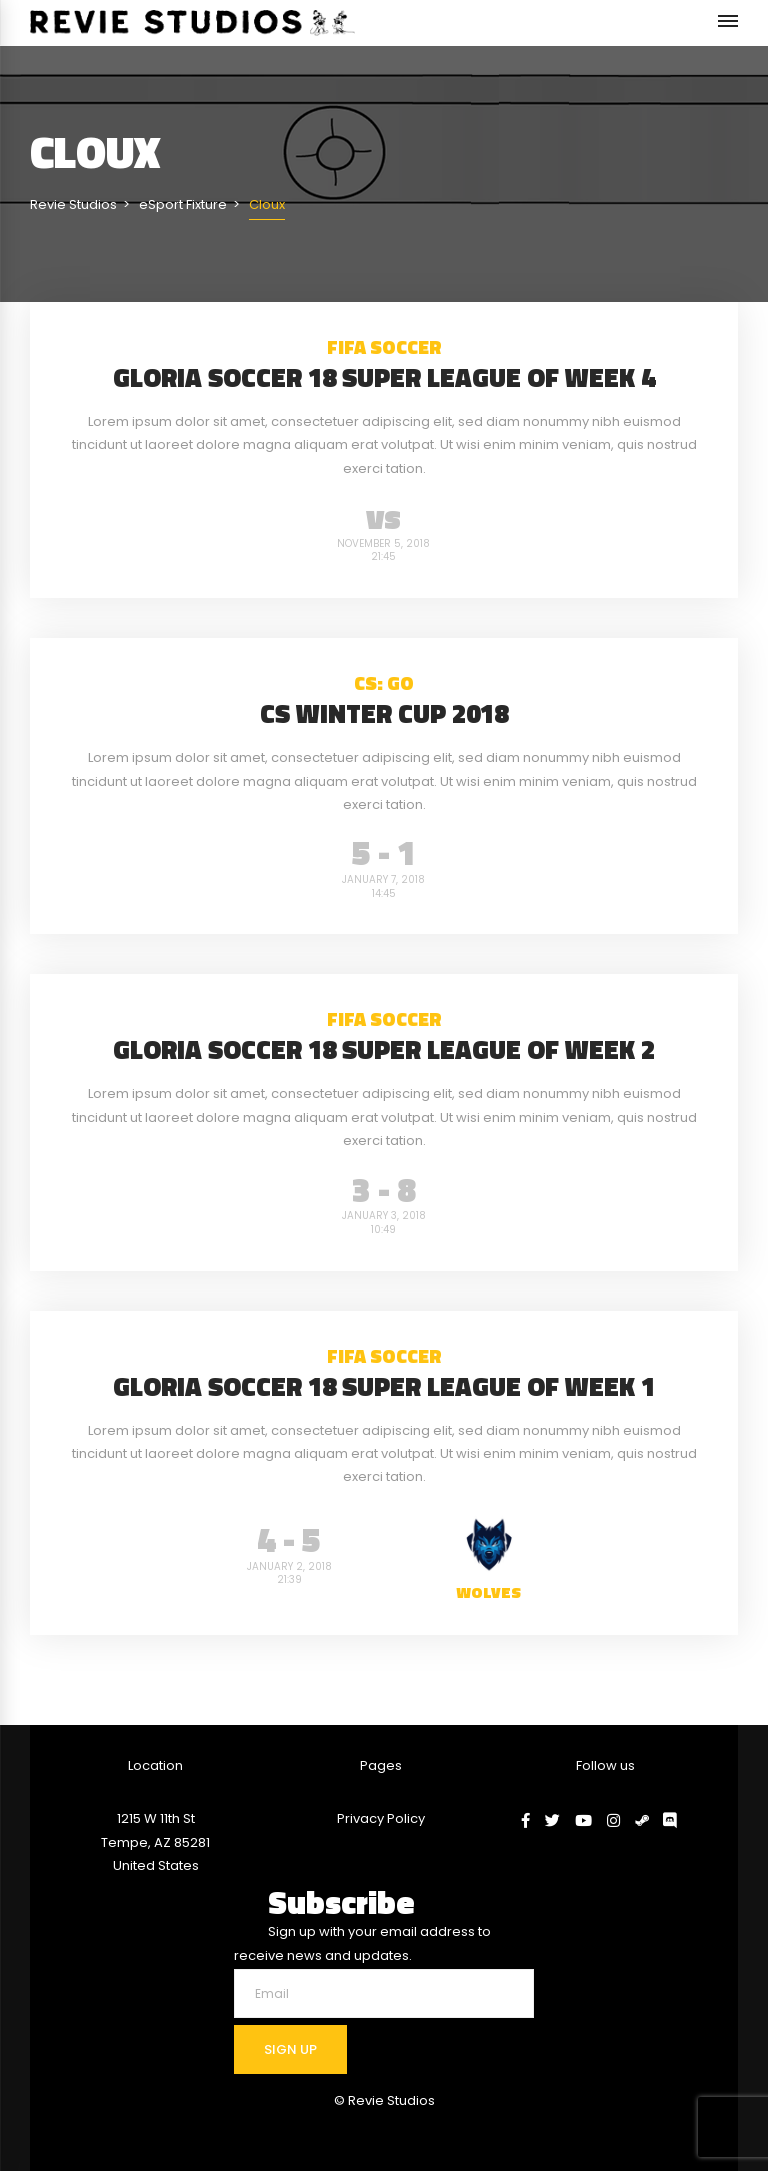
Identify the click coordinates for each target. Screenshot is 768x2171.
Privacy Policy (381, 1818)
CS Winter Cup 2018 (384, 713)
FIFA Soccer (384, 346)
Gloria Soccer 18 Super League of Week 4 (384, 377)
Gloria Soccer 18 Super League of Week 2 (384, 1049)
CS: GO (384, 682)
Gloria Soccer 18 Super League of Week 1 (384, 1386)
